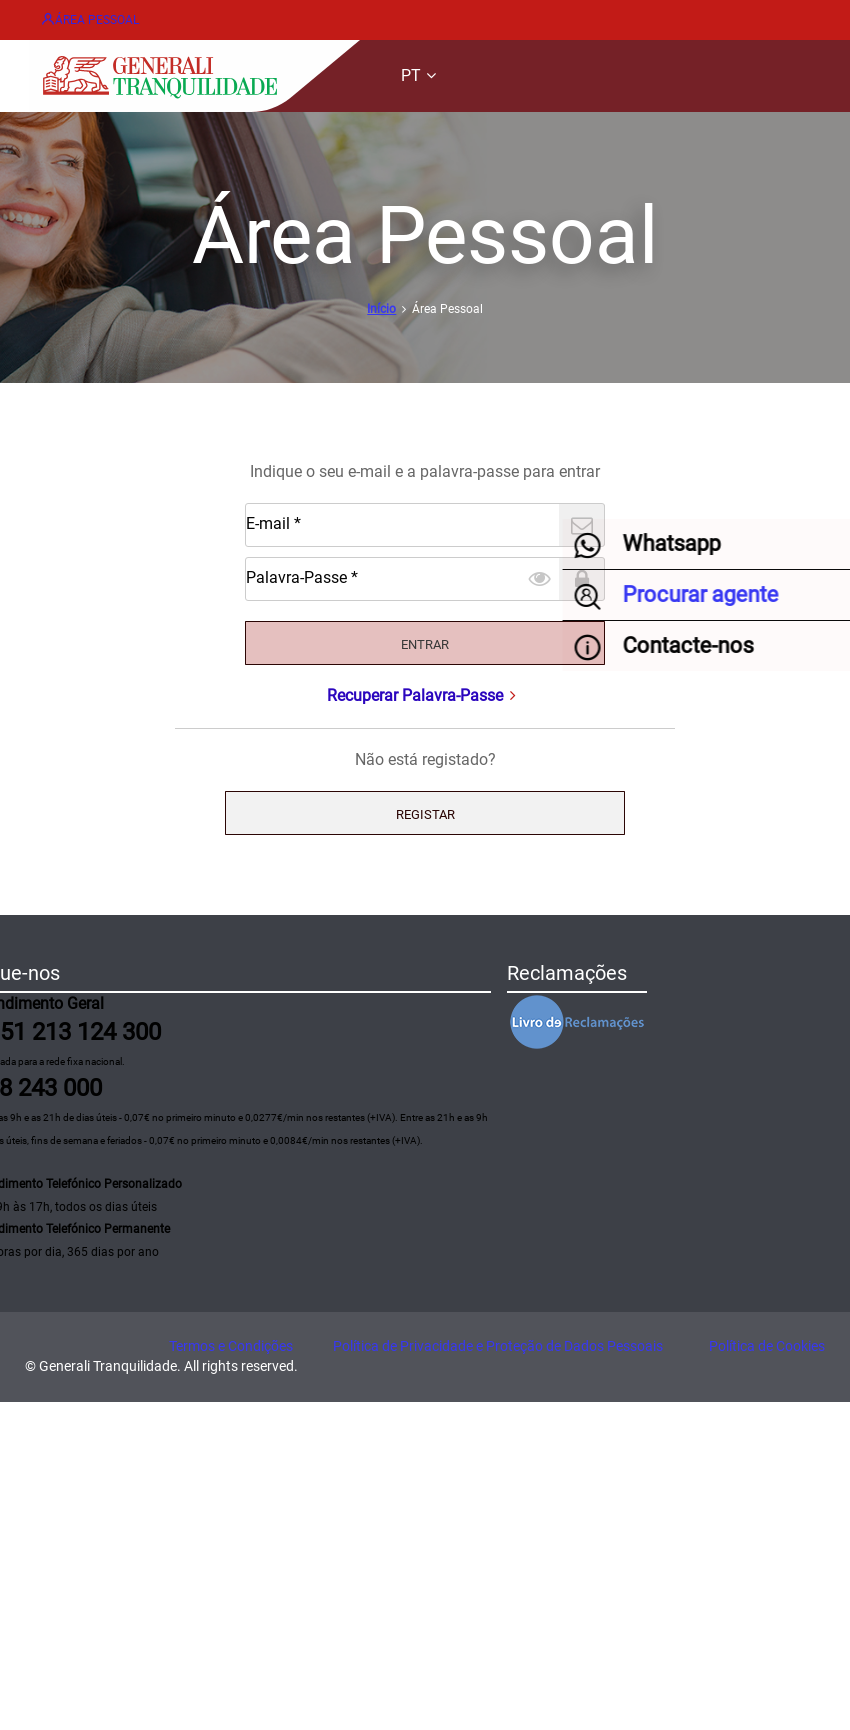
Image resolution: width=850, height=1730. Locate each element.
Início (68, 625)
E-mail (72, 692)
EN (60, 224)
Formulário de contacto (82, 1275)
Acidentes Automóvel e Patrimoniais (125, 1039)
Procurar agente (58, 1203)
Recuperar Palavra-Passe (424, 836)
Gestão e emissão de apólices (101, 967)
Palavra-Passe (94, 759)
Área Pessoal (102, 16)
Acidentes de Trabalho (80, 1121)
